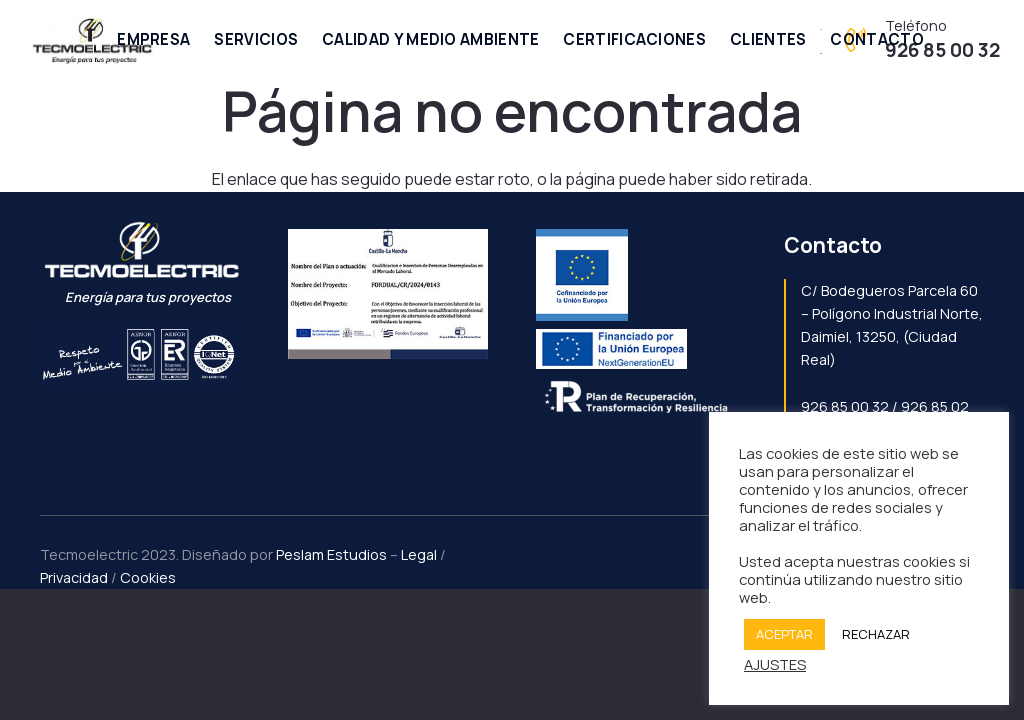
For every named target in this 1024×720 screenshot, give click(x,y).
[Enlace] (93, 40)
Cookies (148, 577)
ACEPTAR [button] (784, 634)
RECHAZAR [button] (876, 634)
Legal (419, 554)
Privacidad (74, 577)
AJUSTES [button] (775, 664)
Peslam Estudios (331, 554)
